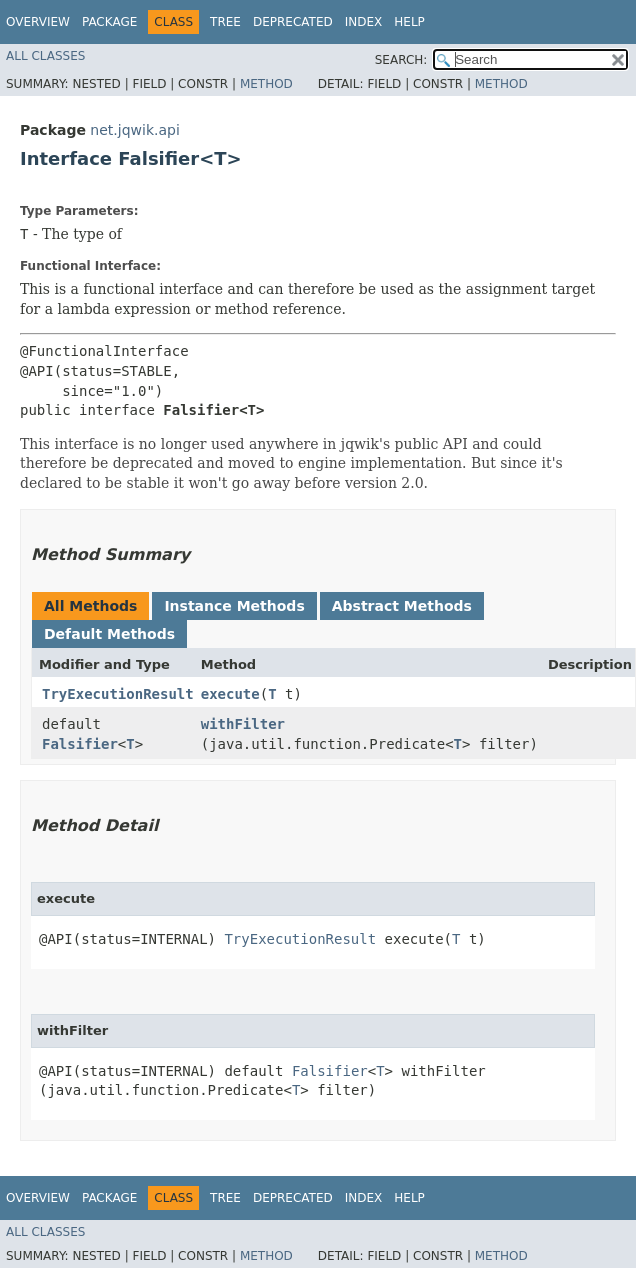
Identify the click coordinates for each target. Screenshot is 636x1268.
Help (409, 22)
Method (266, 84)
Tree (225, 22)
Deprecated (293, 22)
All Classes (45, 56)
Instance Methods (234, 606)
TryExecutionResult (118, 694)
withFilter (243, 724)
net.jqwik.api (134, 130)
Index (364, 22)
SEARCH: (401, 60)
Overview (38, 22)
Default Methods (109, 634)
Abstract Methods (402, 606)
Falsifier (80, 744)
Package (109, 22)
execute (230, 694)
